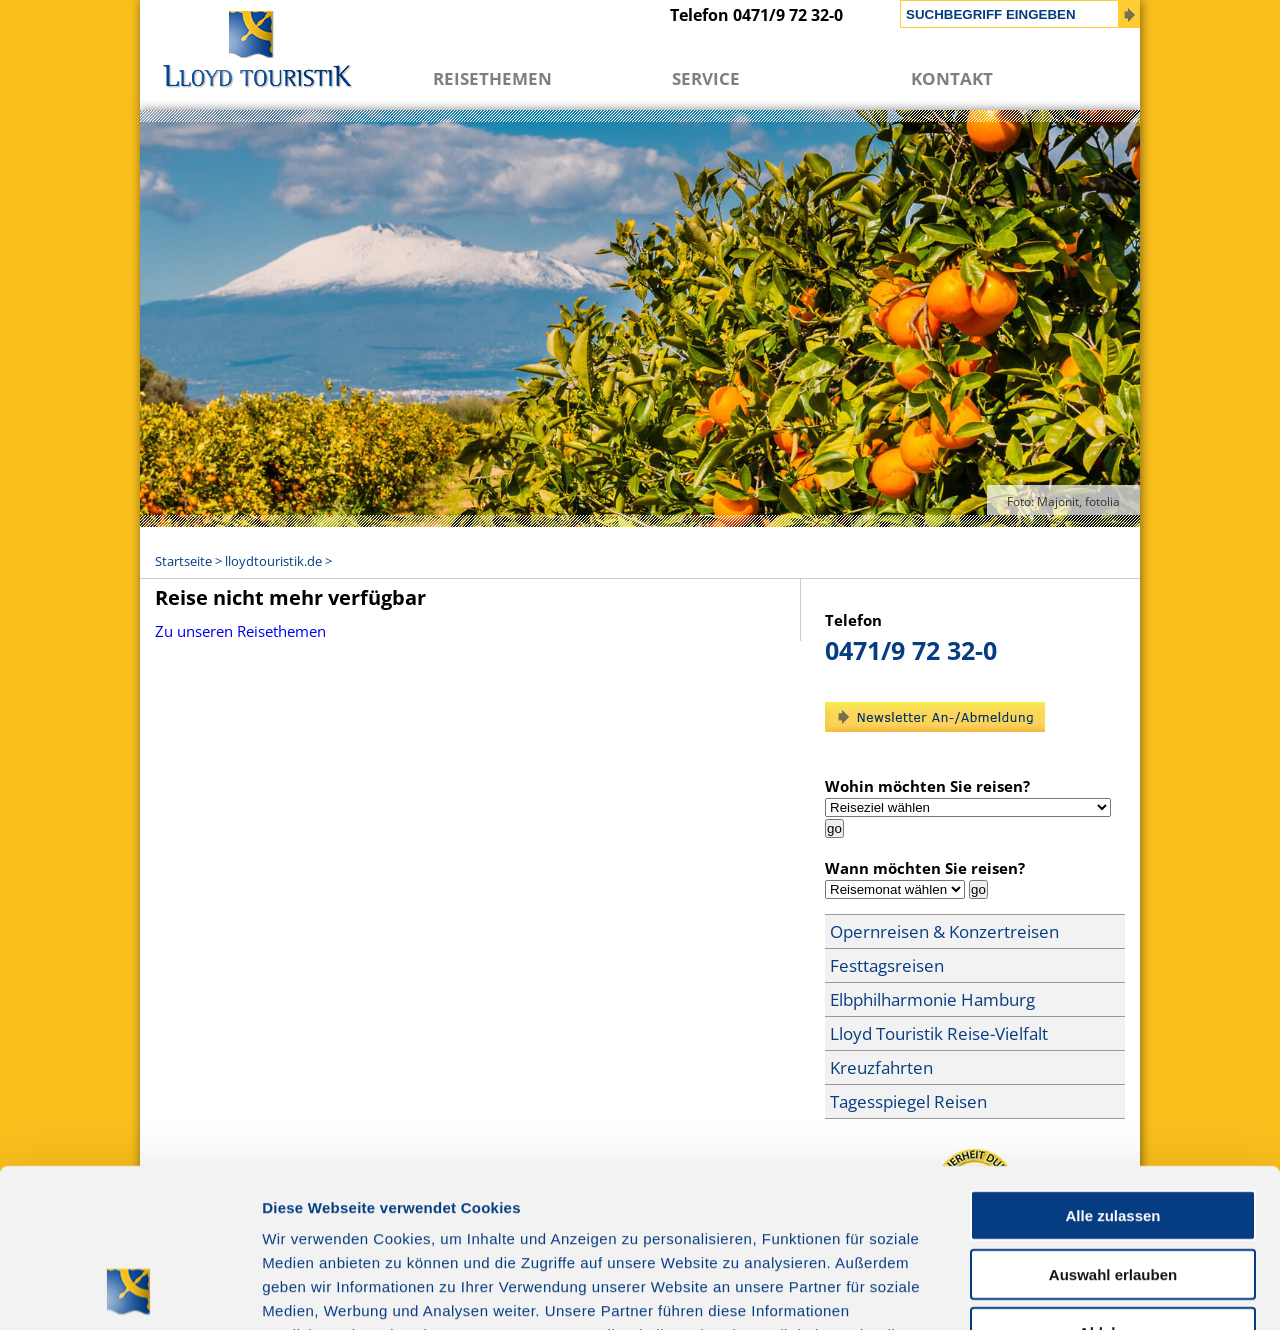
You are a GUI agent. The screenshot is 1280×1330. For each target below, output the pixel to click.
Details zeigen (1063, 1290)
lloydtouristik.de (273, 561)
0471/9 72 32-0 (911, 650)
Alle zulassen (1112, 1066)
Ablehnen (1113, 1183)
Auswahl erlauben (1113, 1125)
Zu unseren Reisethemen (240, 631)
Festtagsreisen (887, 965)
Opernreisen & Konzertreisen (944, 931)
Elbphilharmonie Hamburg (932, 999)
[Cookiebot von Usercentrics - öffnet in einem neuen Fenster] (129, 1291)
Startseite (183, 561)
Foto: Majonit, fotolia (1063, 501)
